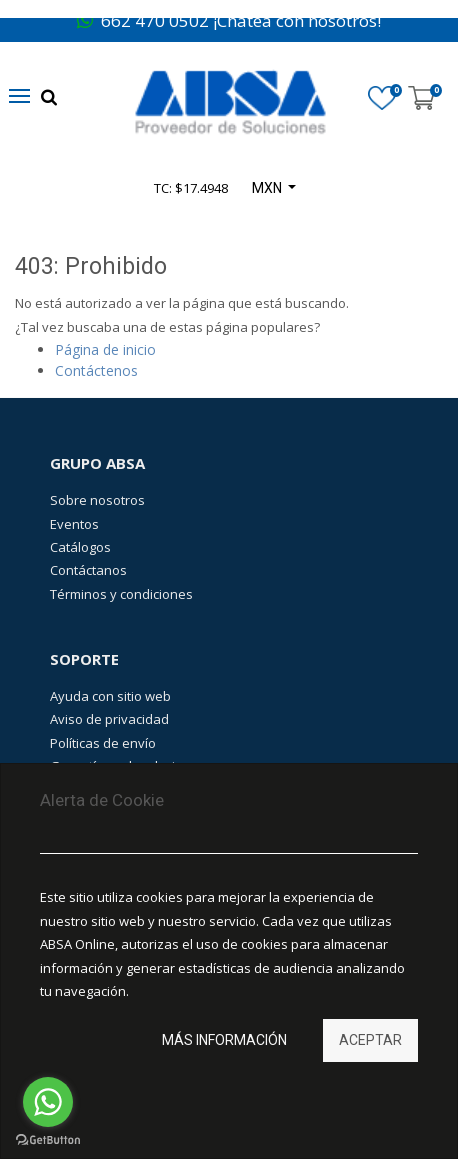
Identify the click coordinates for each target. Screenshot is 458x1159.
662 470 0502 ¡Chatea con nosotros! (229, 20)
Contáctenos (96, 370)
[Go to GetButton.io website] (48, 1139)
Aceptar (370, 1040)
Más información (224, 1040)
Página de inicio (105, 349)
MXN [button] (268, 188)
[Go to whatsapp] (48, 1102)
